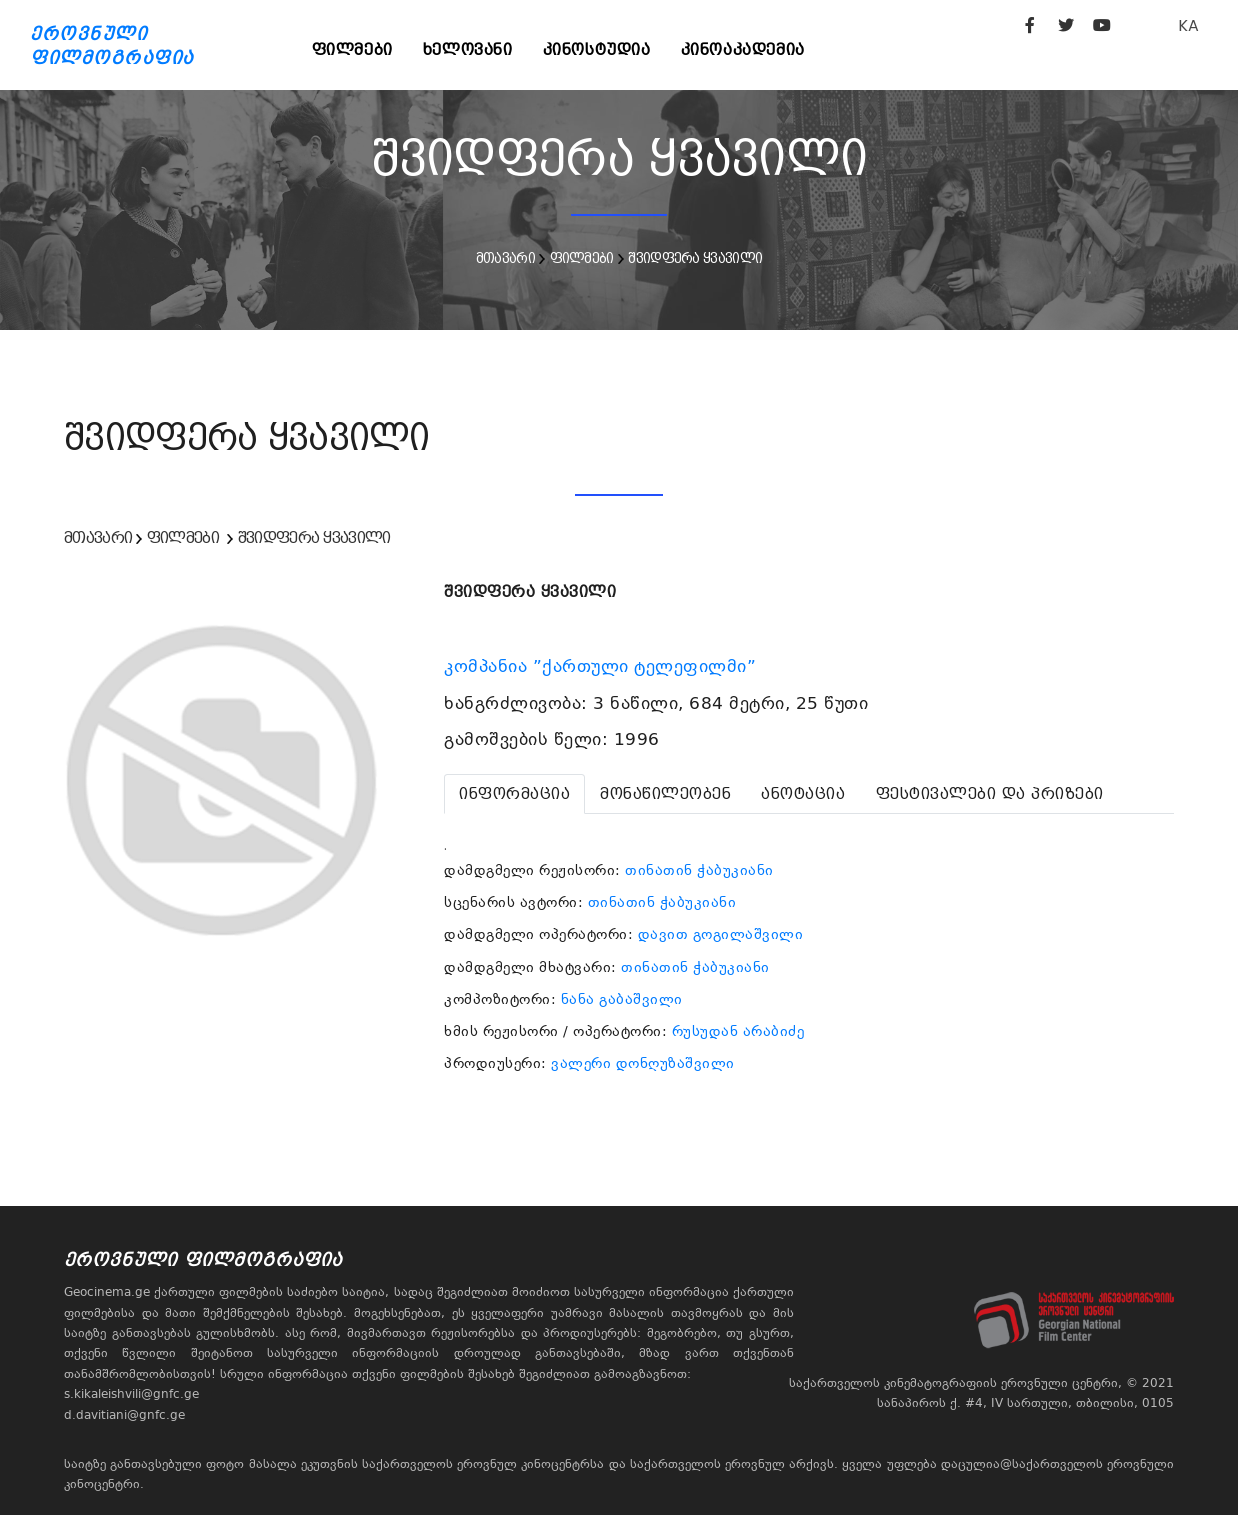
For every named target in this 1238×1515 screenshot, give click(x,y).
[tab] (514, 794)
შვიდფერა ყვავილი (695, 258)
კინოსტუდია (597, 49)
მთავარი (505, 258)
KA (1188, 25)
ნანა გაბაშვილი (622, 999)
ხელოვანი (468, 49)
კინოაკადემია (743, 49)
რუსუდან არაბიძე (738, 1031)
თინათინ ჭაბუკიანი (699, 870)
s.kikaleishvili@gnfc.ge (131, 1394)
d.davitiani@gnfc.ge (124, 1415)
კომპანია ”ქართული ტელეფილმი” (603, 666)
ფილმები (352, 49)
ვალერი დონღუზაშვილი (643, 1063)
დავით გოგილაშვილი (721, 934)
